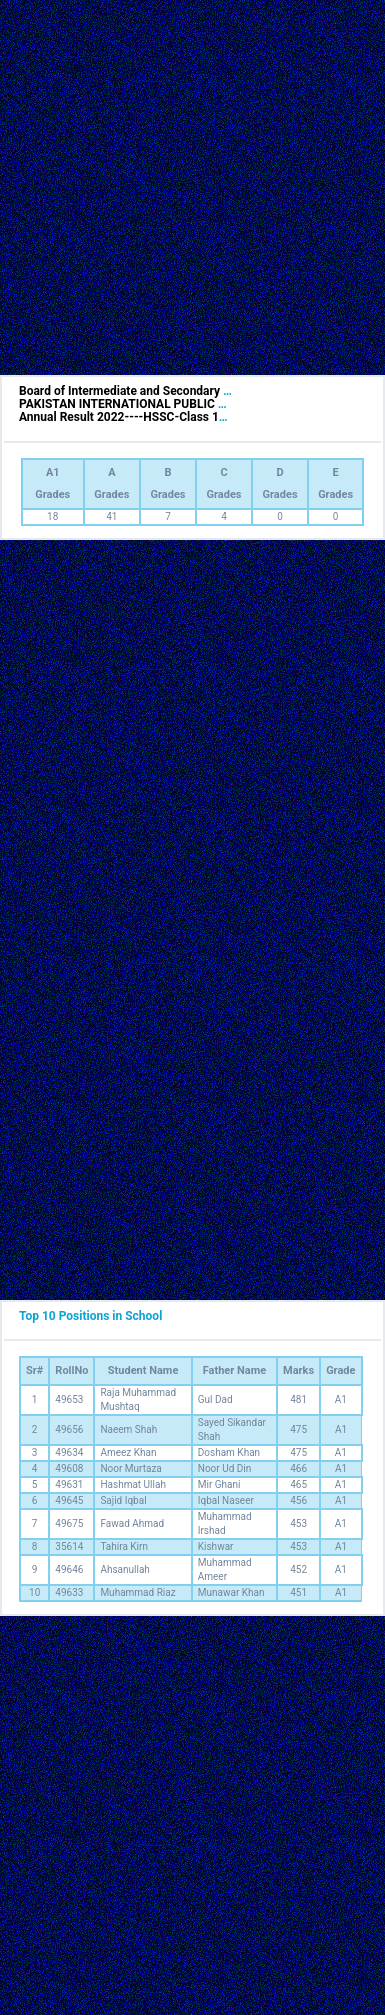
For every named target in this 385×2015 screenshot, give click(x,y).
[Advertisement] (187, 187)
